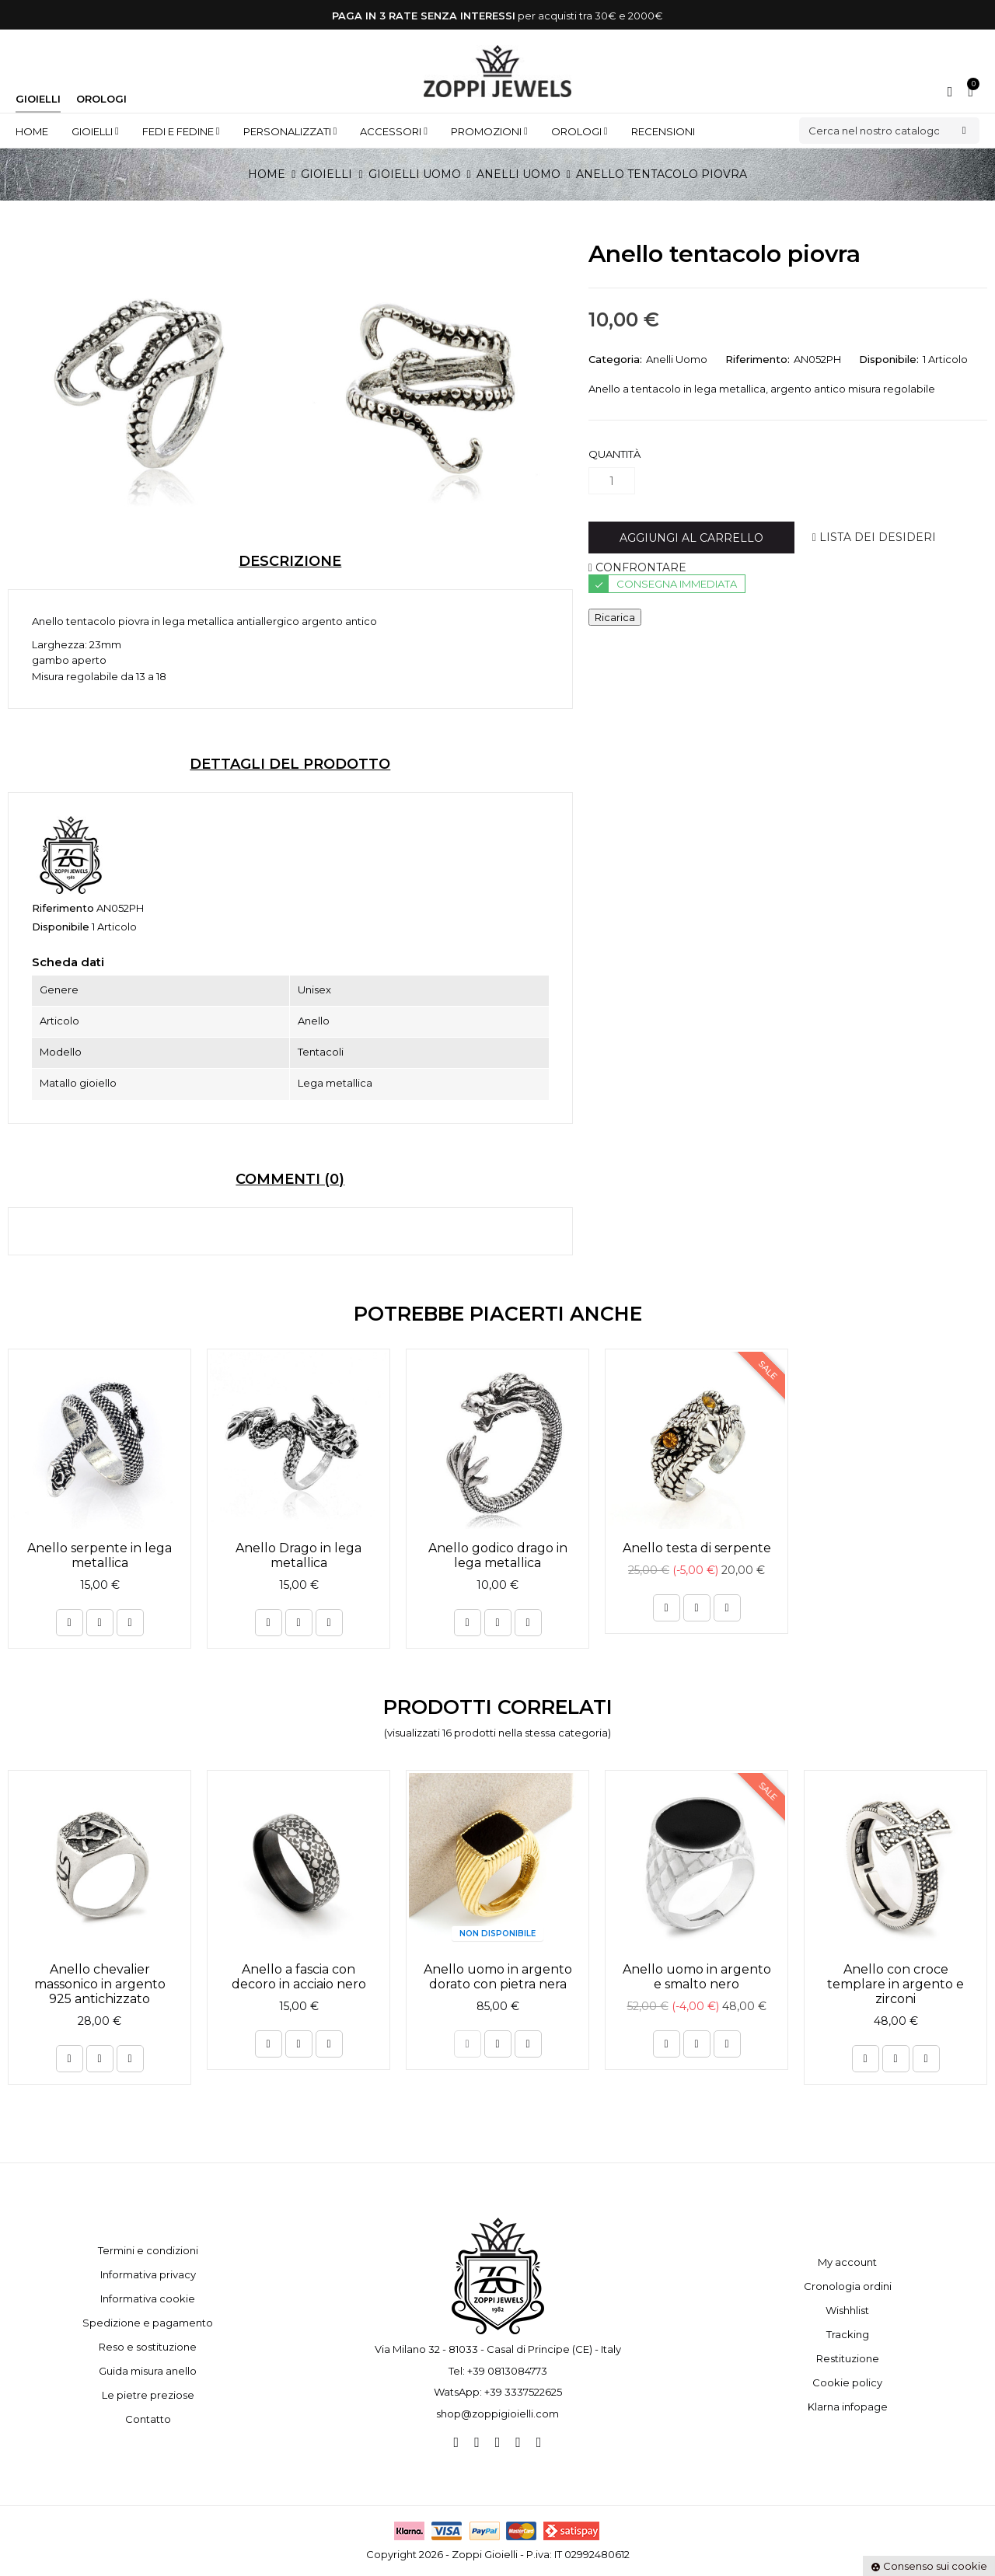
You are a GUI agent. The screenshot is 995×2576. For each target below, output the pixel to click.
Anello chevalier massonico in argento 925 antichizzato (100, 1984)
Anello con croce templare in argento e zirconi (895, 1984)
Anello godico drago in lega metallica (497, 1555)
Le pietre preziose (148, 2395)
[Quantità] (611, 480)
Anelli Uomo (676, 359)
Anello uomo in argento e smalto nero (697, 1976)
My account (847, 2262)
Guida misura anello (148, 2371)
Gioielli (38, 98)
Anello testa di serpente (697, 1548)
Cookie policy (847, 2382)
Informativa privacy (148, 2274)
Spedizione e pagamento (147, 2322)
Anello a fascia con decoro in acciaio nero (299, 1976)
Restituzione (847, 2358)
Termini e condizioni (148, 2250)
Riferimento (63, 908)
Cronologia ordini (848, 2286)
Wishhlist (847, 2310)
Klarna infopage (848, 2406)
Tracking (847, 2334)
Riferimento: (757, 359)
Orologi (101, 98)
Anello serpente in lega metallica (99, 1555)
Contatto (148, 2419)
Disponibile (60, 926)
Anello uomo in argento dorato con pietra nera (498, 1976)
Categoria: (615, 359)
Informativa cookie (147, 2298)
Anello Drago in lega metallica (298, 1555)
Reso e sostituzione (148, 2346)
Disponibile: (889, 359)
